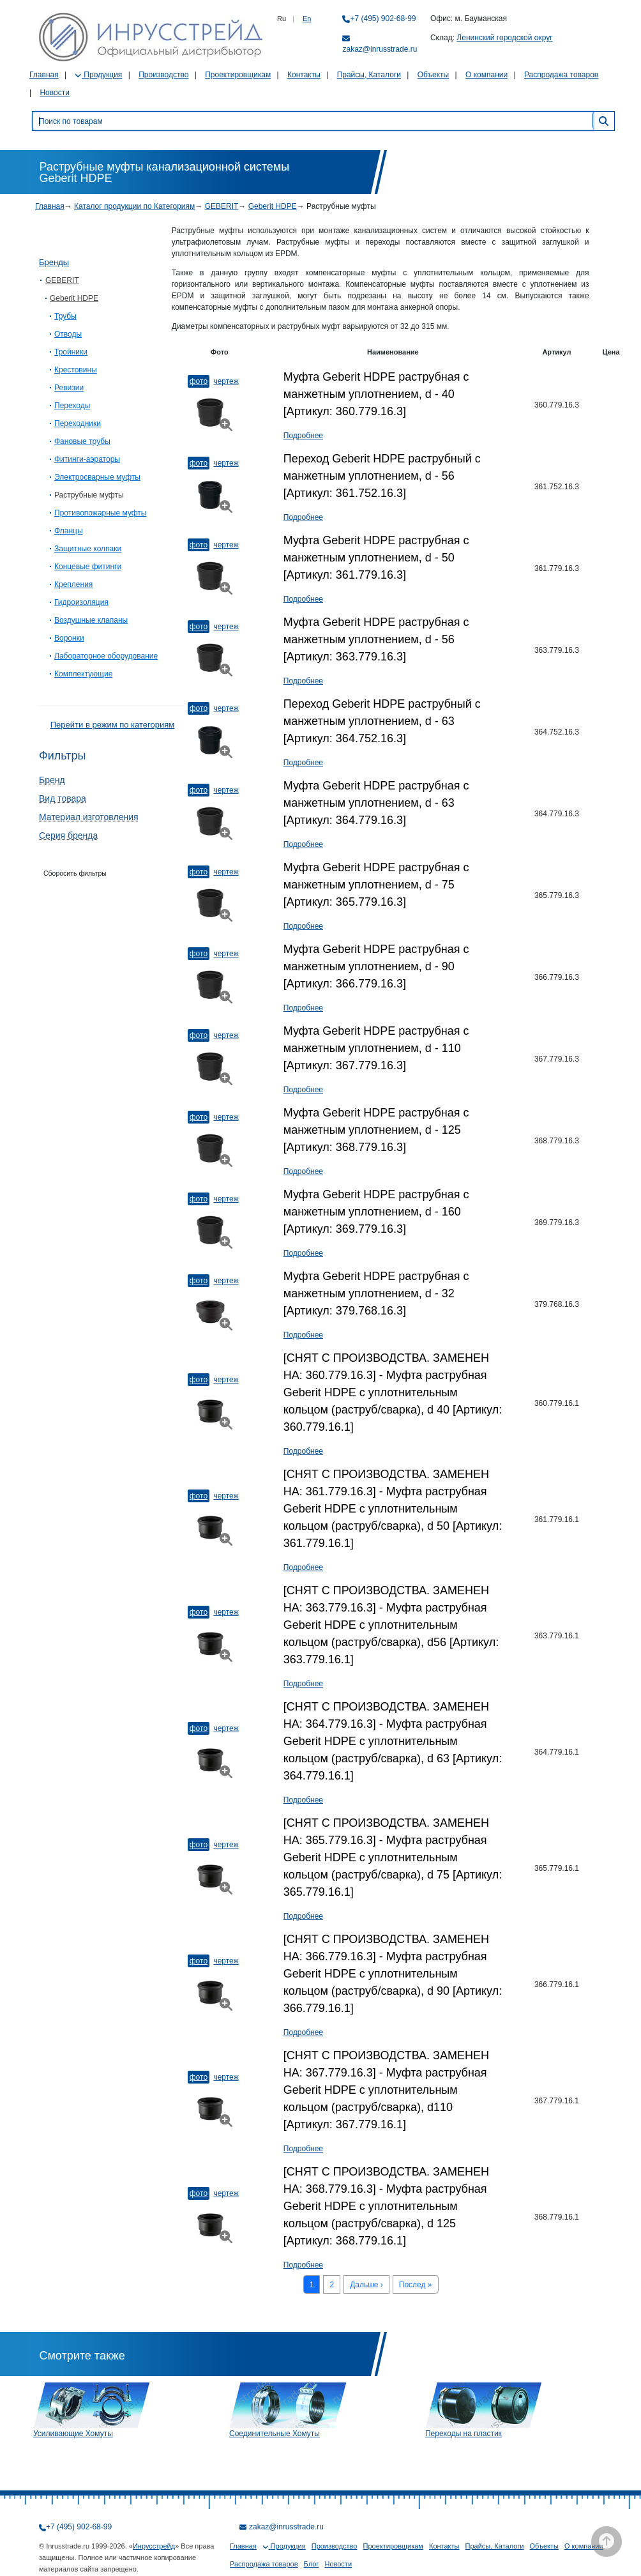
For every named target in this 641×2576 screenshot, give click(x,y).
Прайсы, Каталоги (369, 74)
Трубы (65, 316)
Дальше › (366, 2284)
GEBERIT (222, 206)
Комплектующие (83, 673)
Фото (198, 381)
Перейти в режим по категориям (112, 724)
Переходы (72, 405)
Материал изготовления (89, 817)
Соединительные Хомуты (274, 2433)
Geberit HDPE (272, 206)
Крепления (73, 584)
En (307, 18)
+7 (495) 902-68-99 (383, 18)
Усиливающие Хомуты (73, 2433)
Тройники (70, 351)
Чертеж (225, 381)
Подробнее (303, 435)
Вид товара (62, 798)
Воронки (69, 638)
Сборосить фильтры (75, 873)
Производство (163, 74)
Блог (311, 2564)
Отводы (68, 334)
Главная (44, 74)
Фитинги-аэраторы (87, 459)
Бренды (54, 262)
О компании (486, 74)
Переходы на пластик (463, 2433)
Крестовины (75, 369)
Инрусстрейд (154, 2546)
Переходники (77, 423)
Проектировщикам (238, 74)
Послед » (415, 2284)
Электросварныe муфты (97, 477)
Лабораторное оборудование (106, 656)
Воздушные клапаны (91, 620)
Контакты (303, 74)
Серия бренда (68, 835)
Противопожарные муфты (100, 512)
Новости (54, 92)
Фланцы (68, 530)
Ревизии (69, 387)
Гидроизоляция (81, 602)
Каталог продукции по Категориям (134, 206)
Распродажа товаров (561, 74)
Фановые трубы (82, 441)
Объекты (433, 74)
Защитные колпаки (87, 548)
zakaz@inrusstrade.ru (379, 49)
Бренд (52, 780)
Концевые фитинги (87, 566)
